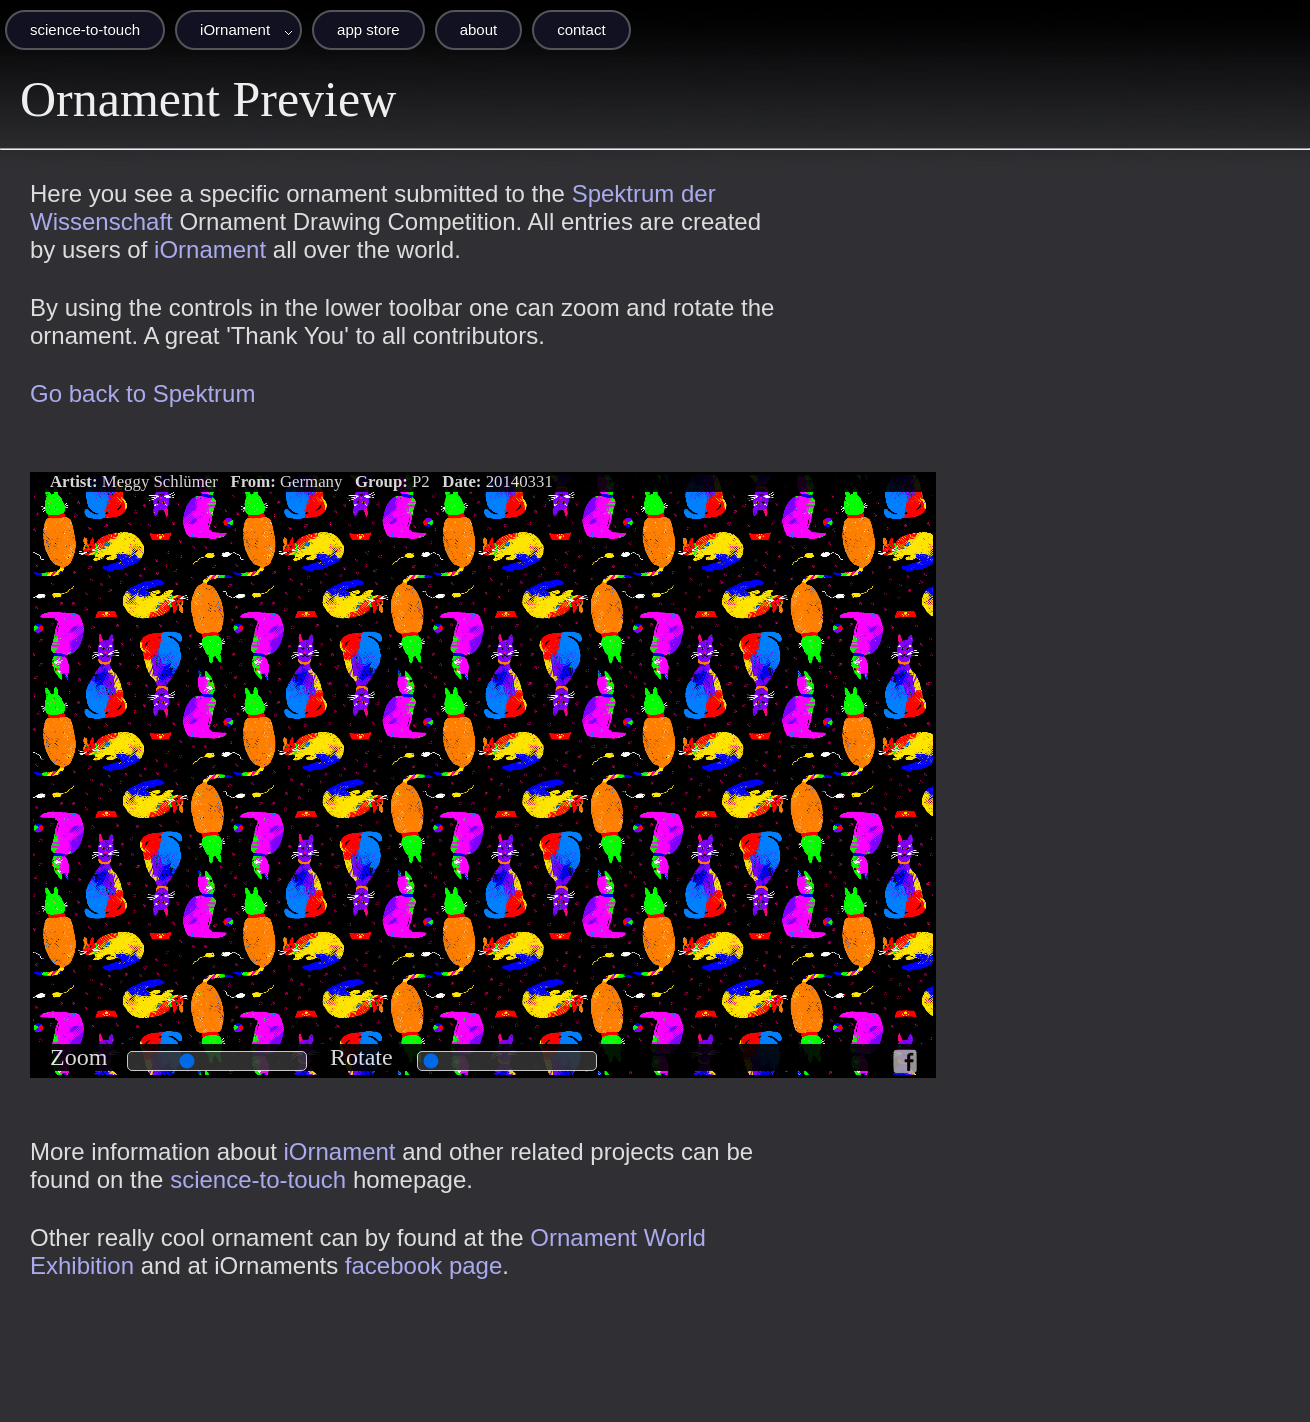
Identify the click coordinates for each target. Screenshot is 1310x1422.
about (479, 29)
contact (581, 29)
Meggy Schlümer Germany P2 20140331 (301, 481)
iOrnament (235, 29)
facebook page (423, 1265)
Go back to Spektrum (142, 393)
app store (368, 29)
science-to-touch (85, 29)
